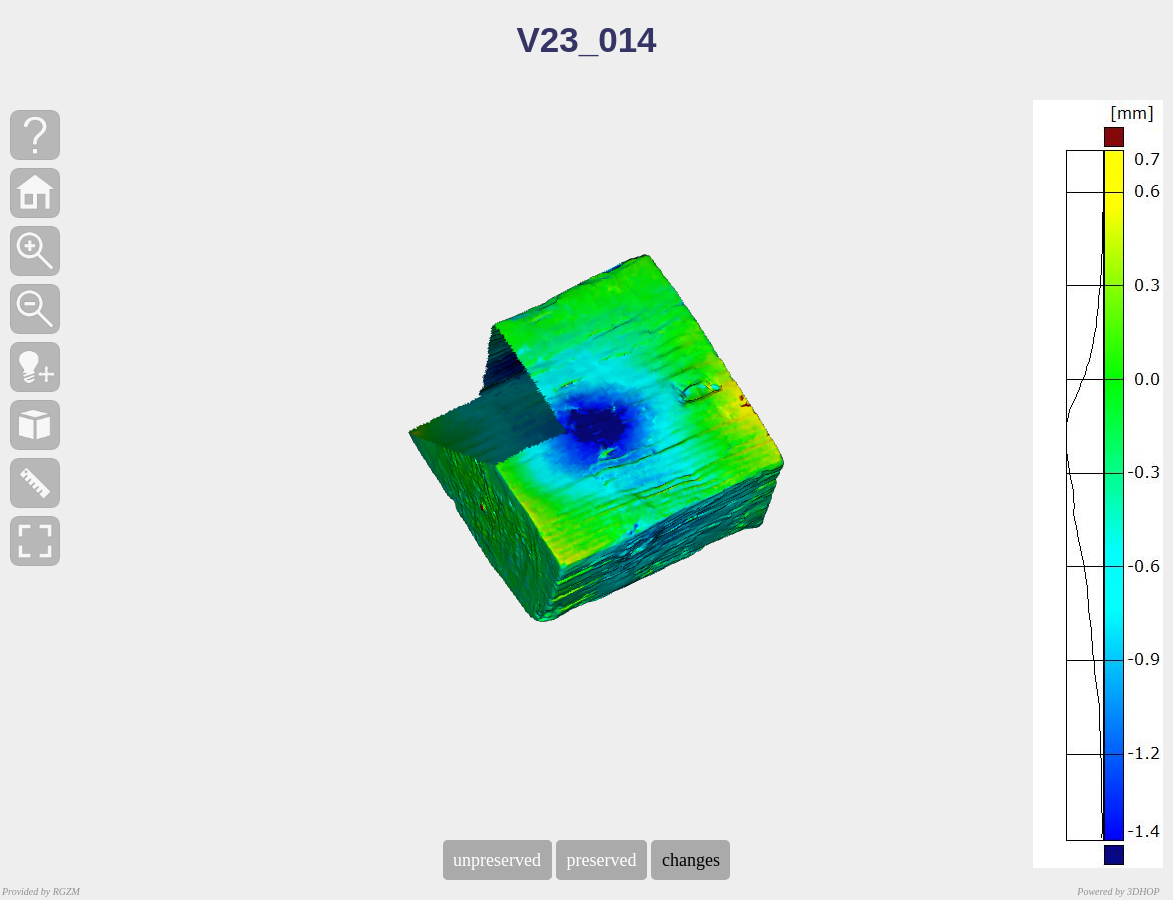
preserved (601, 860)
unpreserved (497, 860)
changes (690, 860)
